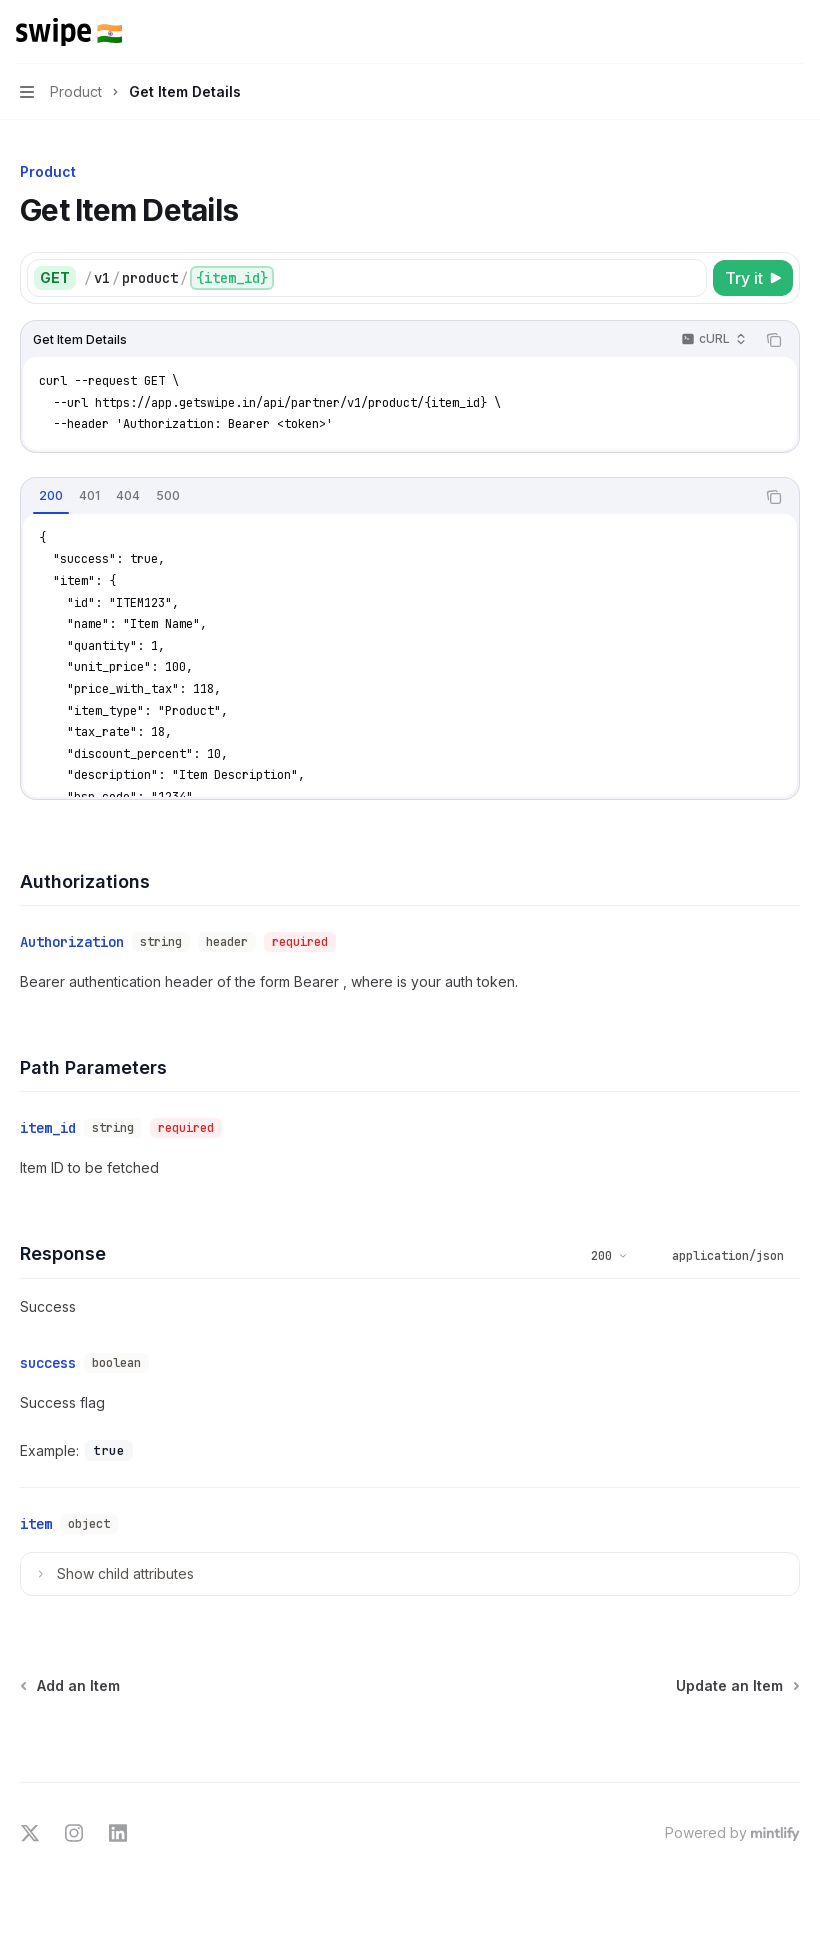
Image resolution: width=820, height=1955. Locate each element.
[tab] (51, 496)
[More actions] (794, 32)
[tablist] (388, 497)
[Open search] (756, 32)
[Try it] (753, 278)
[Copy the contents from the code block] (774, 340)
